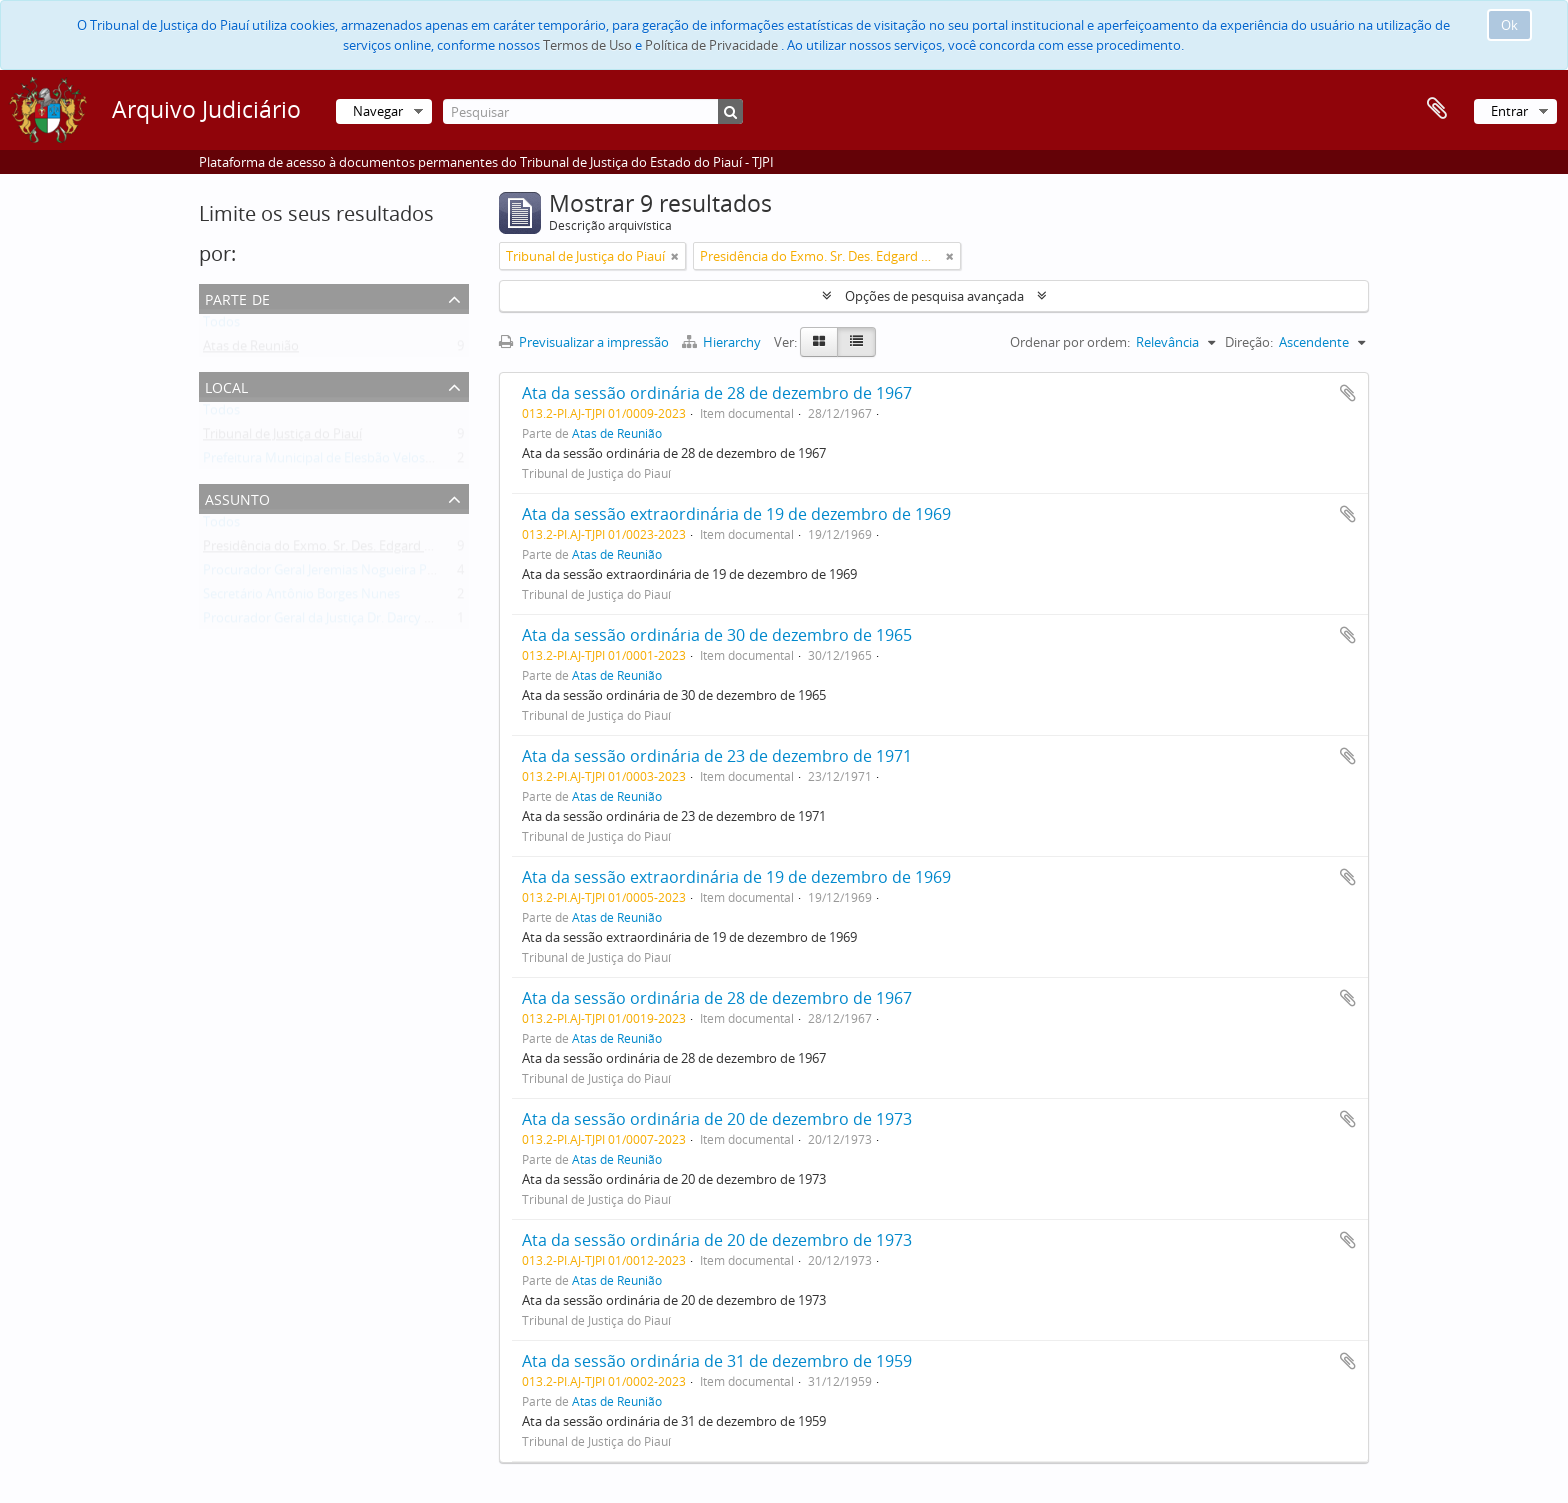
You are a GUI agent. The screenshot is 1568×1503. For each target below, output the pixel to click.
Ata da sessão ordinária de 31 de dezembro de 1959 (717, 1361)
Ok (1509, 25)
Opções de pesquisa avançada (934, 296)
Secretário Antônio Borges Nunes (301, 598)
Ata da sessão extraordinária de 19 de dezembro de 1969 (736, 514)
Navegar (378, 111)
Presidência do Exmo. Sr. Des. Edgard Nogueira (341, 550)
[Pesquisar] (593, 111)
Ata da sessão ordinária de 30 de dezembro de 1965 (717, 635)
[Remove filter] (675, 256)
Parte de (237, 297)
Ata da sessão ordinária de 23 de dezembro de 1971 (717, 756)
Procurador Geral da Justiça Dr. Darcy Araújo (333, 622)
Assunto (237, 497)
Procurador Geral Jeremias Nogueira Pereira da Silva (356, 574)
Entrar (1509, 111)
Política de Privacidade (711, 45)
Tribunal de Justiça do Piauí (282, 438)
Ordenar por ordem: (1070, 342)
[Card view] (819, 342)
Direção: (1249, 342)
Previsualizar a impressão (584, 342)
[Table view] (856, 342)
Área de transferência (1437, 109)
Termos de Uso (587, 45)
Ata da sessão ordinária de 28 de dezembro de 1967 (717, 393)
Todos (221, 326)
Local (226, 385)
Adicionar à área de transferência (1348, 393)
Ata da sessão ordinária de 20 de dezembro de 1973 (717, 1119)
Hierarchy (723, 342)
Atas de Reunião (251, 350)
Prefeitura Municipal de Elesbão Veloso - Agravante (353, 462)
